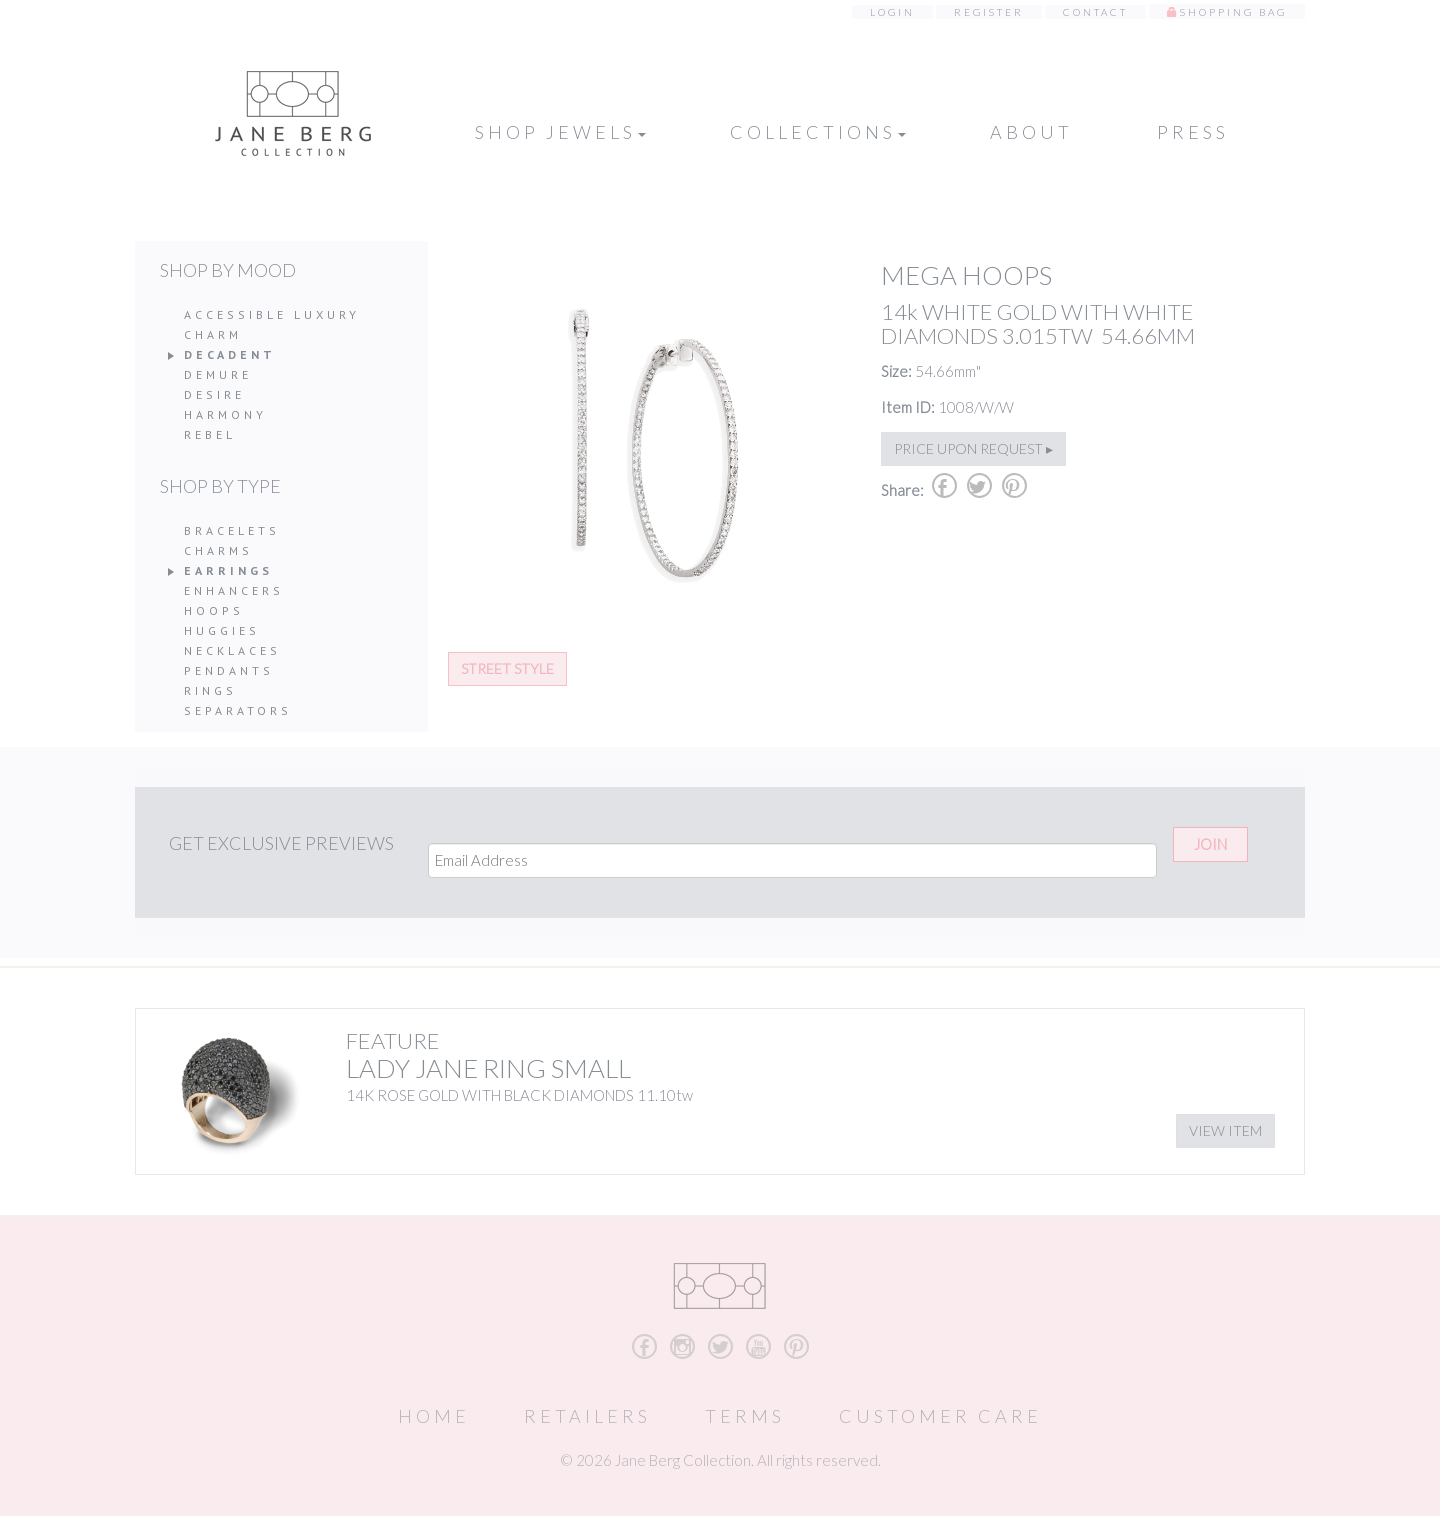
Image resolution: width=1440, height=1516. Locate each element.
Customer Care (940, 1416)
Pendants (229, 670)
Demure (218, 374)
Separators (238, 710)
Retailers (587, 1416)
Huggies (222, 630)
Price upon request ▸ (973, 448)
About (1031, 132)
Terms (745, 1416)
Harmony (225, 414)
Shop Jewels (560, 132)
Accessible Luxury (272, 314)
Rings (210, 690)
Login (892, 12)
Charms (218, 550)
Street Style (507, 668)
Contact (1095, 12)
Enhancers (234, 590)
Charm (213, 334)
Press (1193, 132)
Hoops (214, 610)
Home (434, 1416)
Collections (818, 132)
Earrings (228, 570)
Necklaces (232, 650)
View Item (1225, 1130)
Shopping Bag (1233, 12)
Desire (214, 394)
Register (989, 12)
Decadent (230, 354)
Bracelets (232, 530)
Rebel (210, 434)
